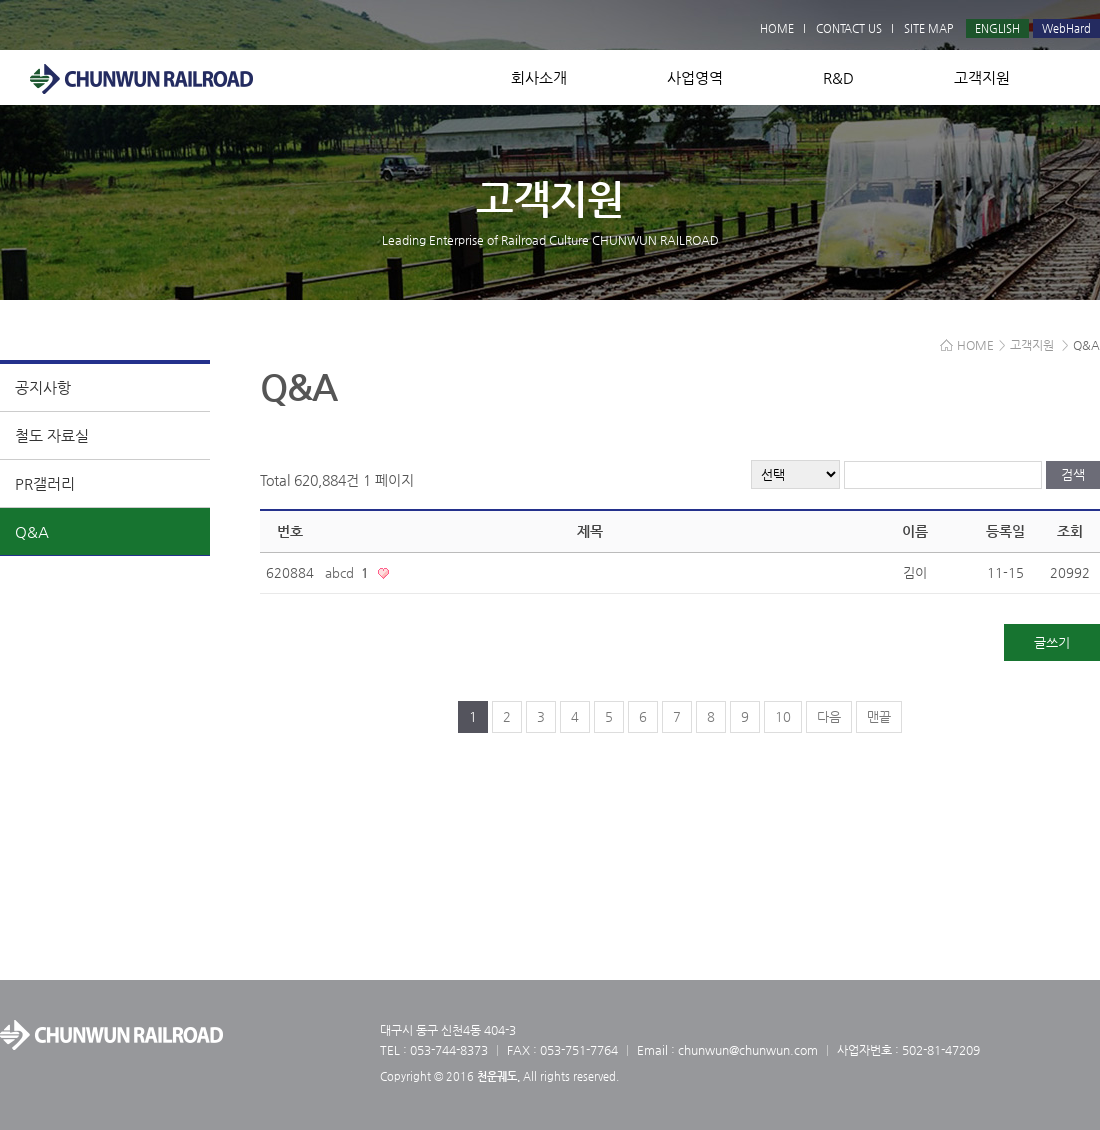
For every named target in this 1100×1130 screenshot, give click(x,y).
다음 (829, 716)
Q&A (32, 531)
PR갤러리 (45, 483)
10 (783, 716)
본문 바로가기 (0, 0)
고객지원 (982, 77)
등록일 (1005, 531)
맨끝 (879, 716)
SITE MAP (928, 28)
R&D (838, 77)
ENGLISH (997, 28)
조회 (1070, 531)
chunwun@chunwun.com (748, 1050)
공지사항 (43, 387)
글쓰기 (1052, 642)
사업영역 (695, 77)
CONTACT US (849, 28)
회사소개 (539, 77)
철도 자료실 (52, 435)
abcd (349, 572)
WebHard (1066, 28)
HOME (777, 28)
